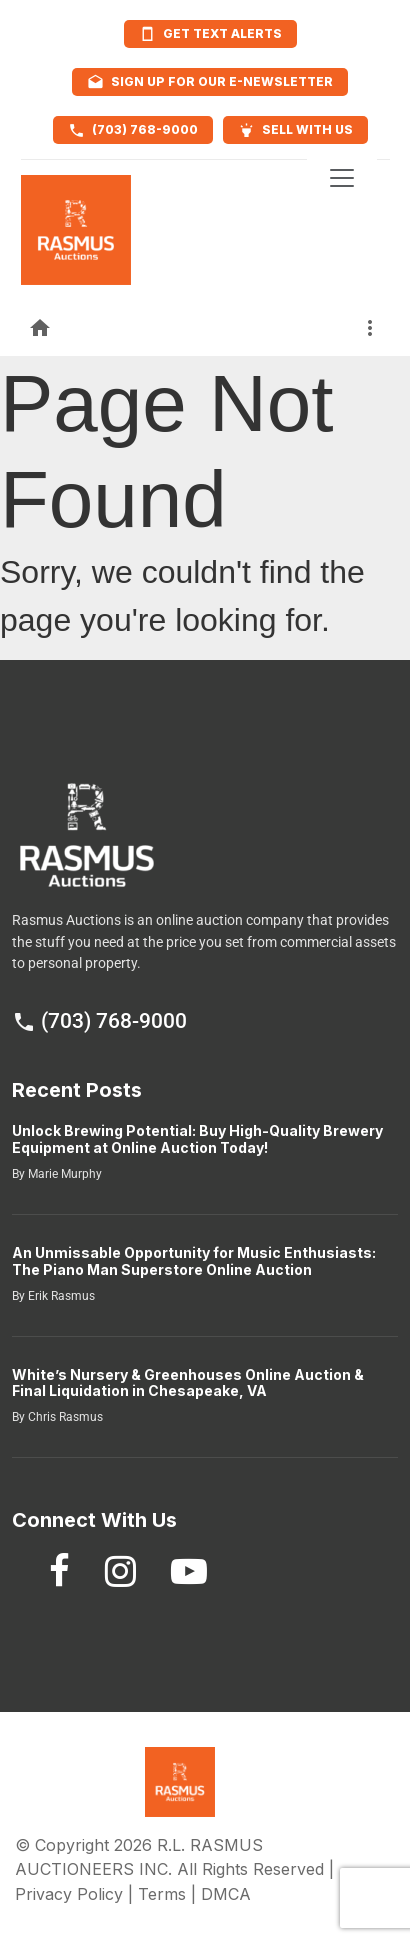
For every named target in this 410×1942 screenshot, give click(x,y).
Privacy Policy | (76, 1894)
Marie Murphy (63, 1174)
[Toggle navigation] (342, 178)
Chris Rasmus (64, 1417)
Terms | (169, 1894)
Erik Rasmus (60, 1296)
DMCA (226, 1894)
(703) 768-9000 (99, 1021)
